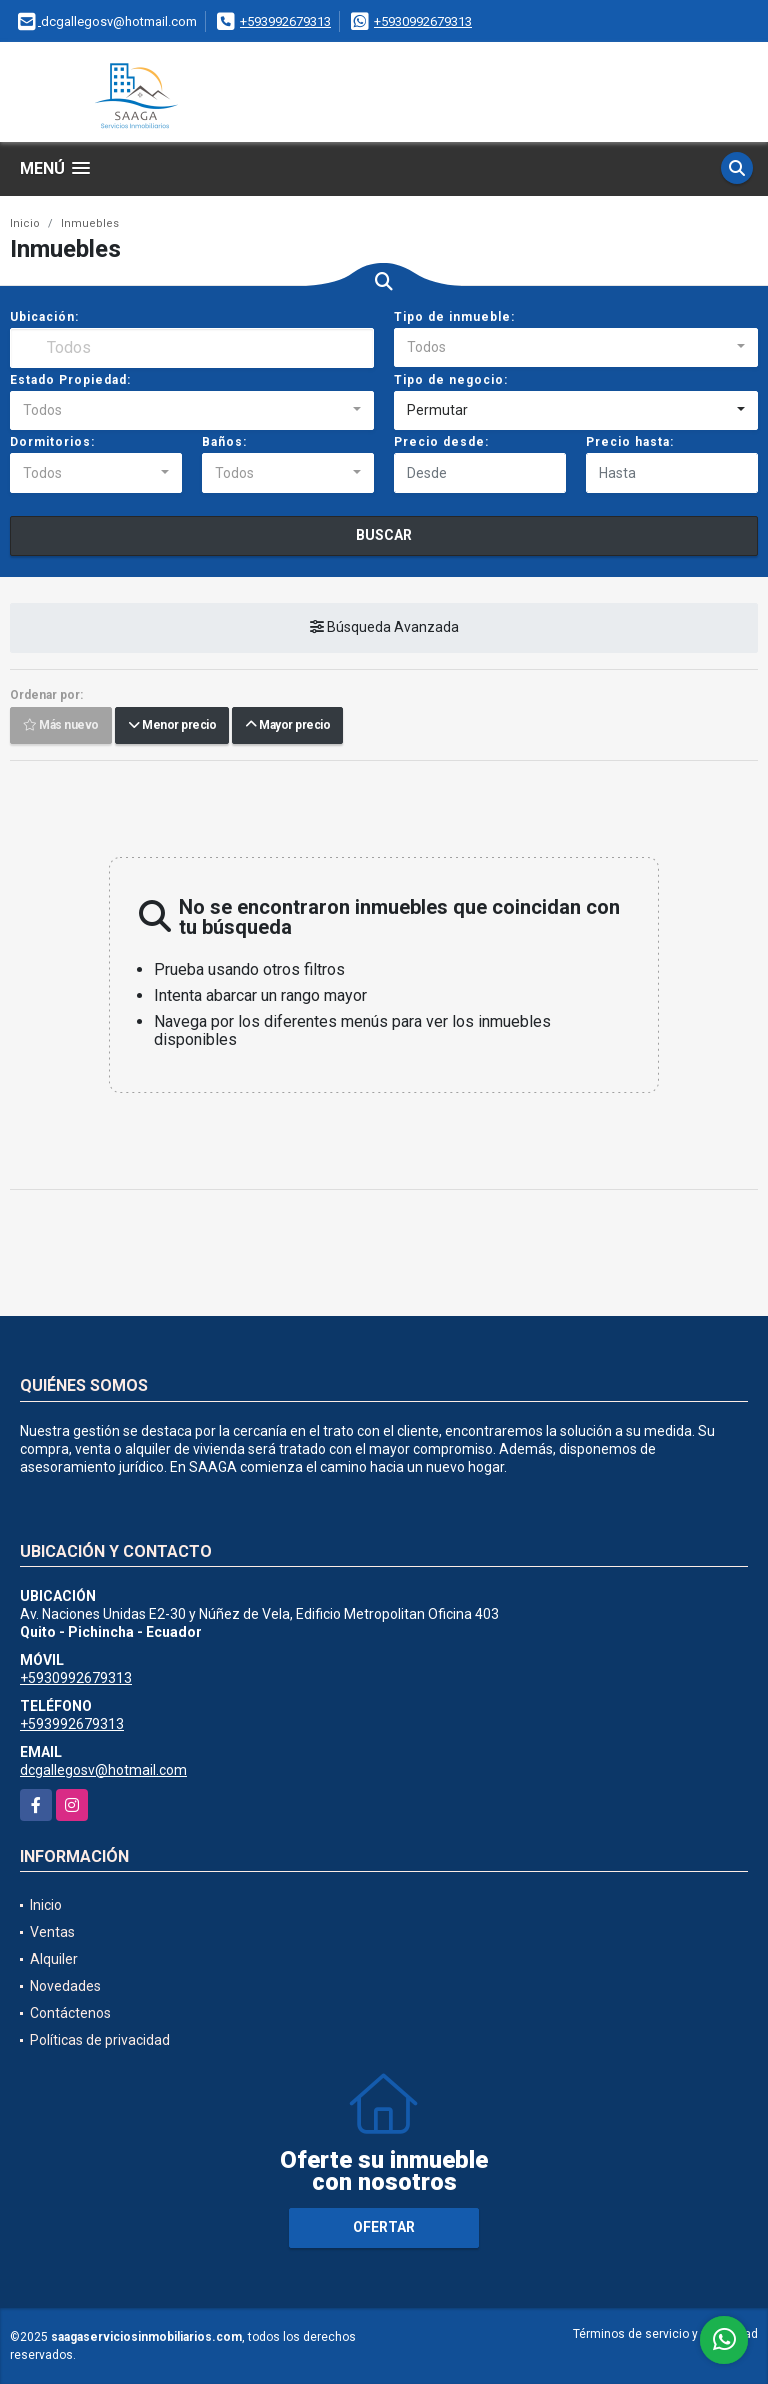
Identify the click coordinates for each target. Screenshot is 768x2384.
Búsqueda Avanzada (384, 628)
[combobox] (576, 348)
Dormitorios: (52, 442)
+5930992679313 (423, 21)
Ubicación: (44, 317)
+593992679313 (285, 21)
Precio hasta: (630, 442)
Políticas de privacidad (100, 2040)
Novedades (65, 1986)
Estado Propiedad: (70, 380)
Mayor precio (287, 726)
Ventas (52, 1932)
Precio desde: (441, 442)
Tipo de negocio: (451, 380)
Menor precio (172, 726)
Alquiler (54, 1959)
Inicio (25, 223)
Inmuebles (90, 223)
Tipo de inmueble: (454, 317)
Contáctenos (70, 2013)
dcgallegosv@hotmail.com (103, 1770)
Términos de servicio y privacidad (665, 2334)
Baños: (224, 442)
